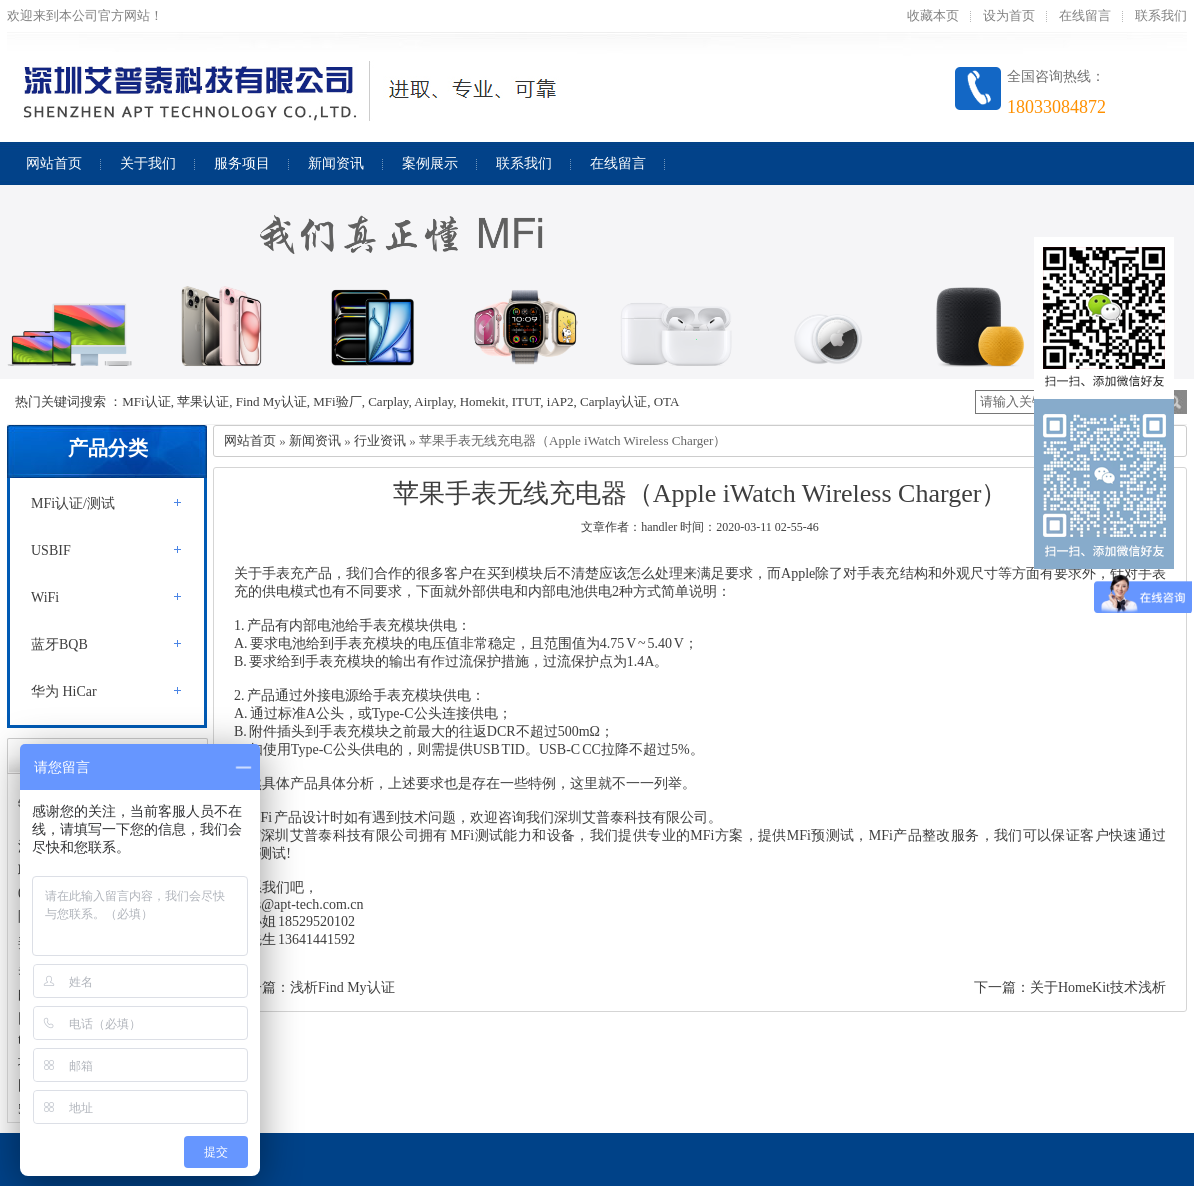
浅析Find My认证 (342, 987)
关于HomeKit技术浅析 (1098, 987)
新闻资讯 (315, 440)
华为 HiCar (64, 691)
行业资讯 (380, 440)
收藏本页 (933, 15)
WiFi (45, 597)
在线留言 (1085, 15)
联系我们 (1161, 15)
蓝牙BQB (59, 644)
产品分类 (108, 448)
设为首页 (1009, 15)
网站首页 (250, 440)
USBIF (51, 550)
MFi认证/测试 (73, 503)
